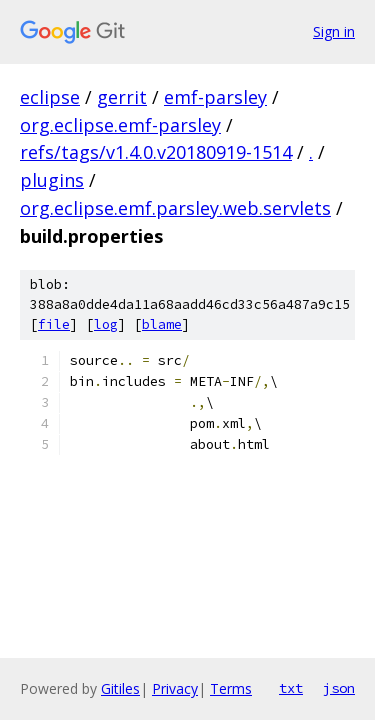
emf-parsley (215, 97)
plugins (52, 180)
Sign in (334, 31)
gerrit (122, 97)
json (339, 688)
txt (291, 688)
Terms (231, 688)
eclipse (50, 97)
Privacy (175, 688)
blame (162, 324)
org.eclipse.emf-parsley (120, 125)
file (54, 324)
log (106, 324)
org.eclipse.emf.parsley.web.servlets (175, 208)
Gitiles (120, 688)
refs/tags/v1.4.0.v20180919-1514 (156, 152)
